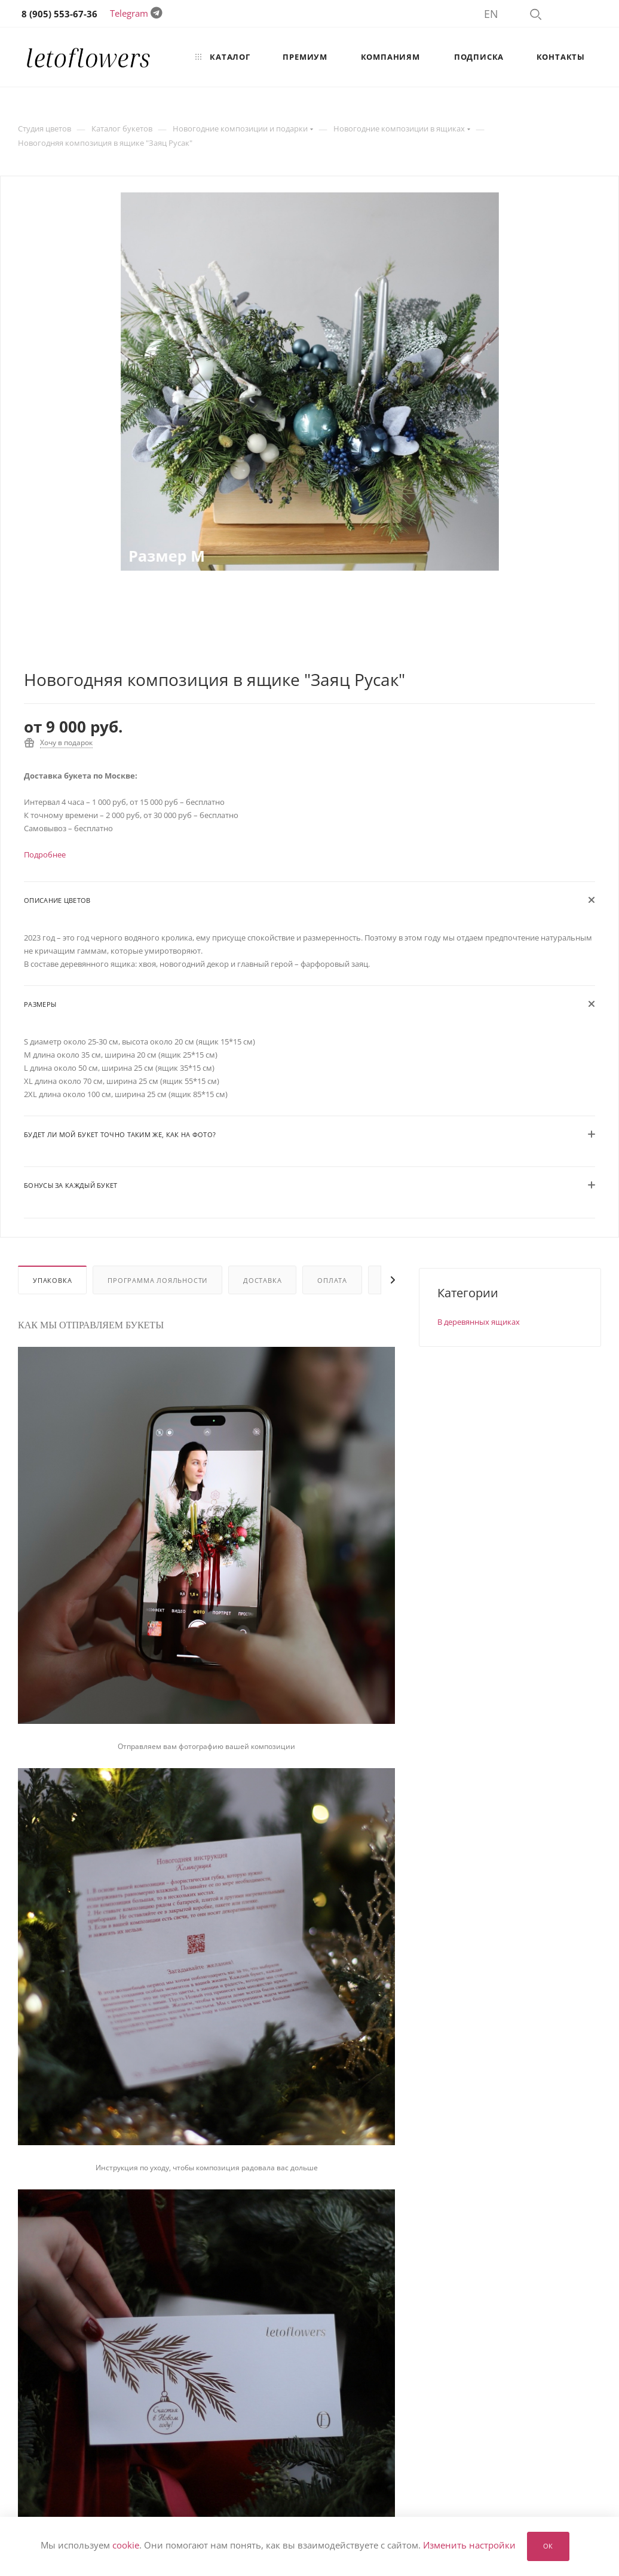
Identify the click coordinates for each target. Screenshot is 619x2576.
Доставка (262, 1280)
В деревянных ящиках (478, 1321)
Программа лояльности (157, 1280)
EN (491, 14)
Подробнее (45, 854)
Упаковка (52, 1280)
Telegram (129, 13)
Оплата (332, 1280)
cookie (125, 2546)
